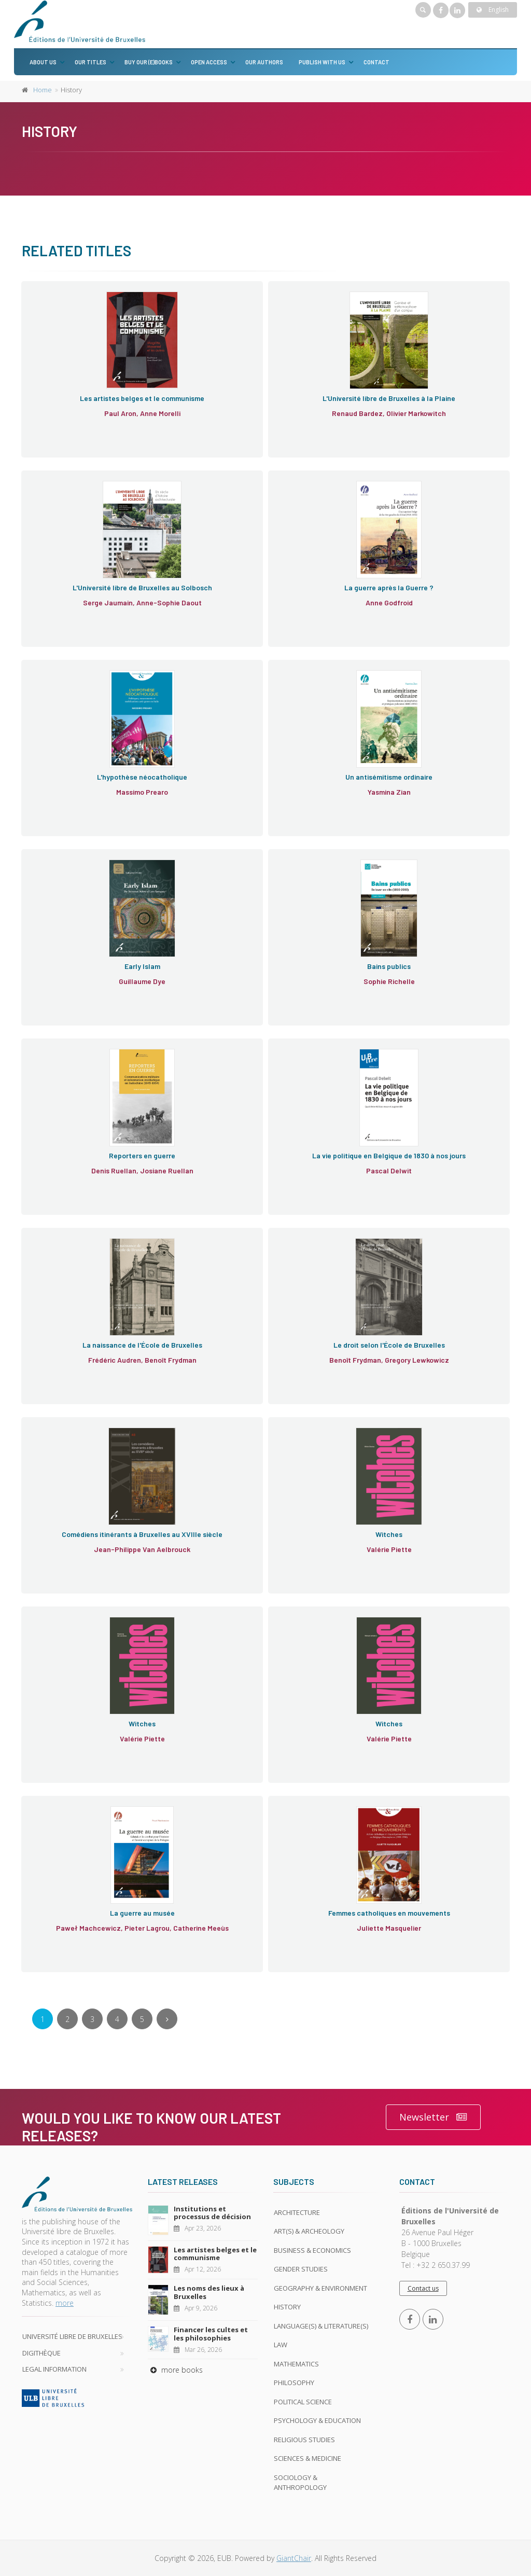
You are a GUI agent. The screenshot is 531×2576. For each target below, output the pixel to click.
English (493, 9)
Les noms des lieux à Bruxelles (209, 2292)
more (64, 2303)
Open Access (209, 62)
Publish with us (322, 62)
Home (42, 89)
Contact (376, 62)
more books (175, 2370)
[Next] (167, 2019)
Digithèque (41, 2353)
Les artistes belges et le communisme (215, 2254)
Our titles (90, 62)
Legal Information (54, 2369)
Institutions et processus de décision (212, 2213)
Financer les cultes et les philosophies (211, 2334)
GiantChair (293, 2558)
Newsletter (433, 2117)
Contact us (423, 2288)
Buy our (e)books (148, 62)
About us (43, 62)
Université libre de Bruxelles (72, 2336)
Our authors (264, 62)
